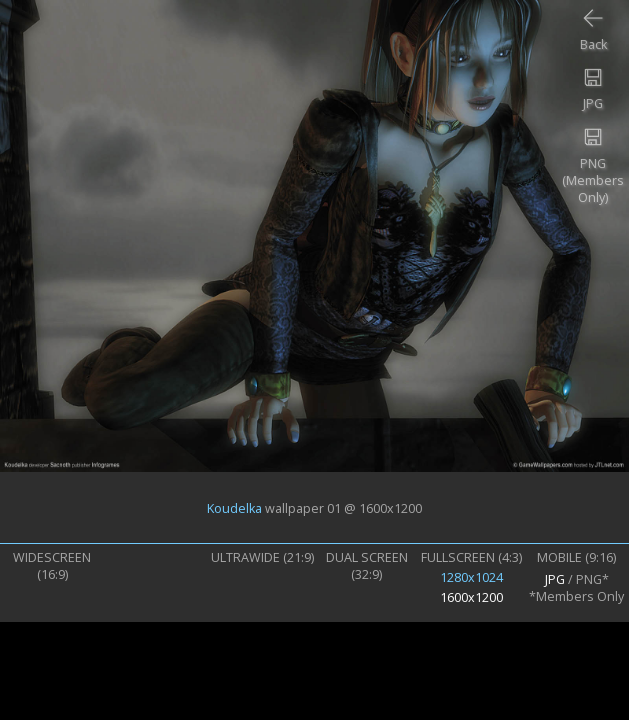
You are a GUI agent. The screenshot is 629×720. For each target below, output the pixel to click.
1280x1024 (471, 577)
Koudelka (234, 507)
